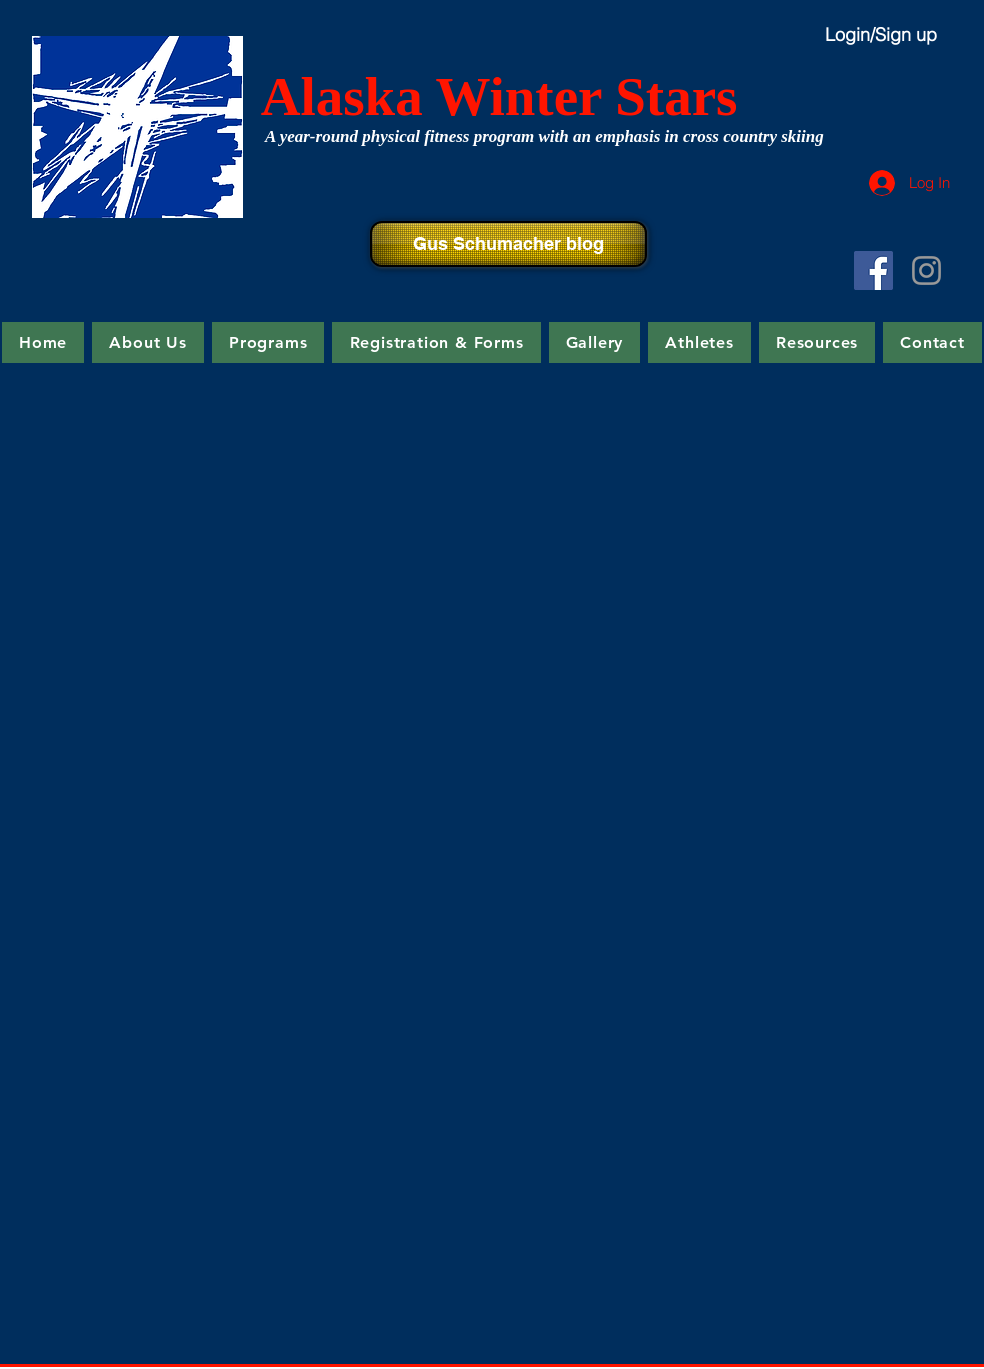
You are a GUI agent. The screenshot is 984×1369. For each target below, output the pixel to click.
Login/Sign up (881, 34)
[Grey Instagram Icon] (926, 270)
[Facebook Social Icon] (873, 270)
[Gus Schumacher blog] (508, 244)
